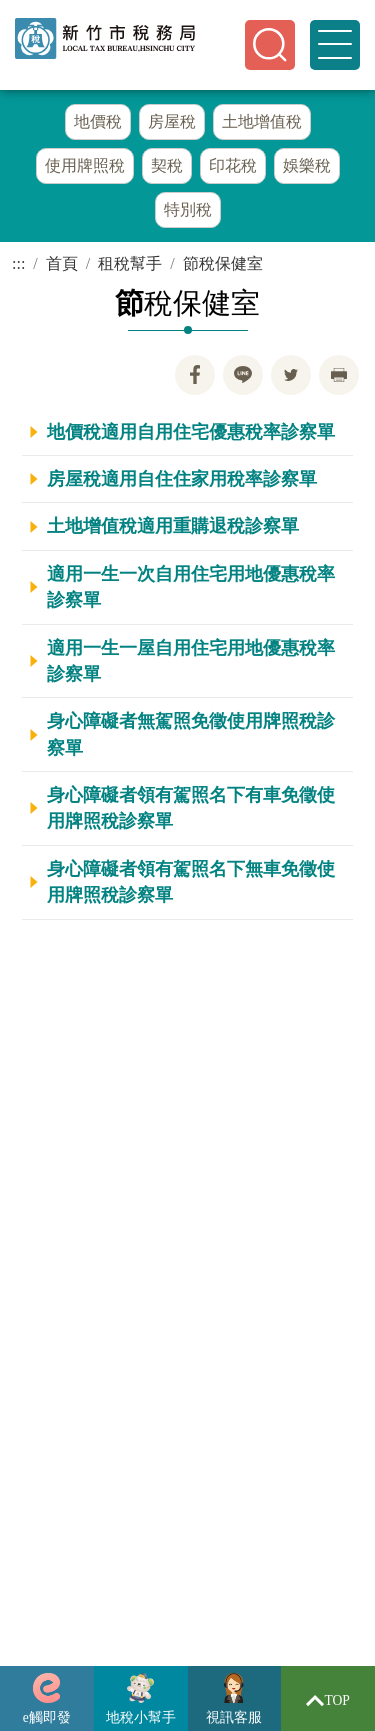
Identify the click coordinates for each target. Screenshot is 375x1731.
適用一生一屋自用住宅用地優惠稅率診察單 (191, 661)
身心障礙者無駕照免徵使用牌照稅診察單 (191, 734)
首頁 (62, 263)
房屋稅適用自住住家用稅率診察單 (182, 479)
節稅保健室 (223, 263)
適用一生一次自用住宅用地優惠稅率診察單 (191, 587)
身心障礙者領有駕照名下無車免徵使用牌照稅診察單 (191, 882)
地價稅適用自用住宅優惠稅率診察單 (191, 432)
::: (18, 263)
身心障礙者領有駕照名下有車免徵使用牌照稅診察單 (191, 808)
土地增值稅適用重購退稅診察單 (173, 526)
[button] (270, 45)
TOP (328, 1700)
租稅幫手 (130, 263)
